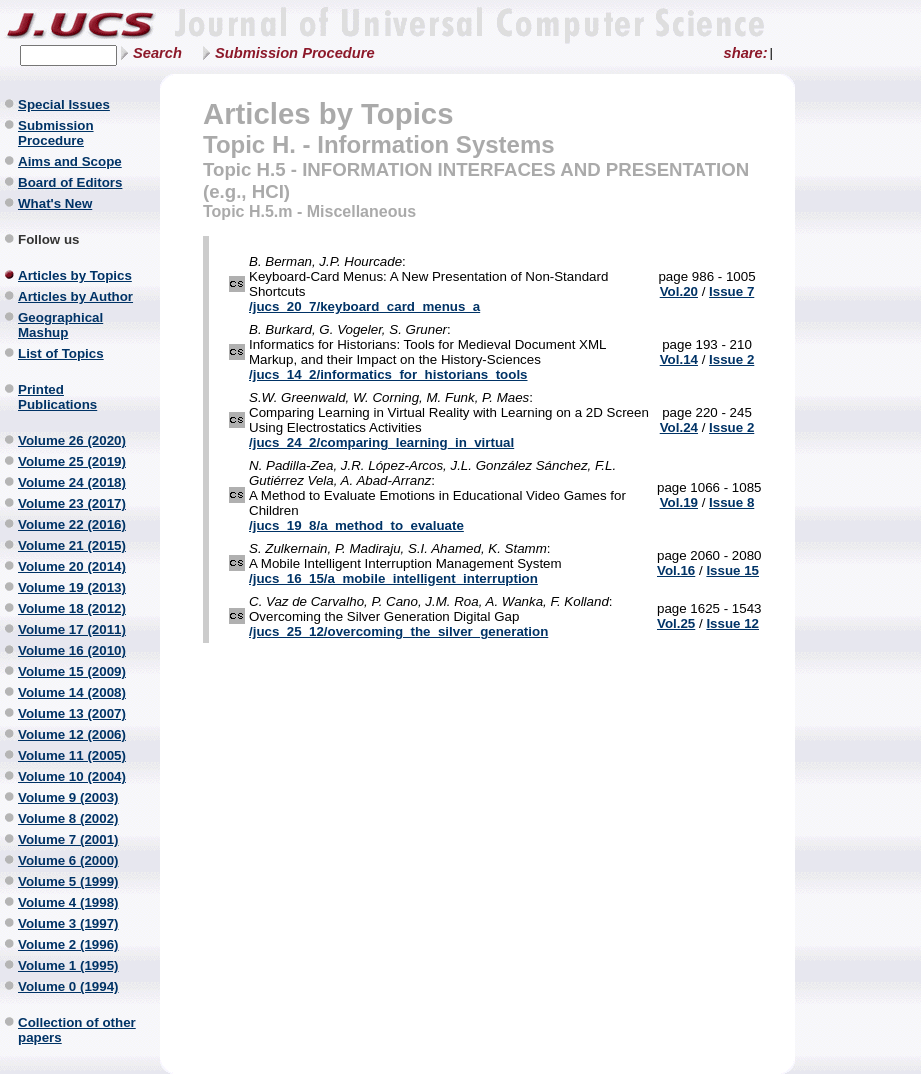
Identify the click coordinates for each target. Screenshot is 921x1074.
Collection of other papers (77, 1030)
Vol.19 (679, 502)
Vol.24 (679, 427)
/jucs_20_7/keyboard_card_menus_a (364, 306)
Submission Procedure (295, 53)
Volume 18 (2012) (72, 608)
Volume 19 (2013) (72, 587)
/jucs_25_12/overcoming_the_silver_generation (398, 631)
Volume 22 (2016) (72, 524)
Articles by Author (75, 296)
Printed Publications (57, 397)
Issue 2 (731, 359)
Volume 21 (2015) (72, 545)
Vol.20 (679, 291)
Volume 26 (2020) (72, 440)
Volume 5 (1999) (68, 881)
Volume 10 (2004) (72, 776)
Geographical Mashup (60, 325)
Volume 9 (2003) (68, 797)
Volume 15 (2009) (72, 671)
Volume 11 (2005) (72, 755)
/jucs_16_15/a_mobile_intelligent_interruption (393, 578)
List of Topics (61, 353)
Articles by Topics (75, 275)
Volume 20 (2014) (72, 566)
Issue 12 (732, 623)
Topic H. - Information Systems (379, 144)
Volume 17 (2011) (72, 629)
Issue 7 (731, 291)
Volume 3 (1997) (68, 923)
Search (157, 53)
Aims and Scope (70, 161)
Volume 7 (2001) (68, 839)
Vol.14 (679, 359)
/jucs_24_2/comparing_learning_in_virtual (381, 442)
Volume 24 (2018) (72, 482)
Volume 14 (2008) (72, 692)
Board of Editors (70, 182)
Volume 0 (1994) (68, 986)
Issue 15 (732, 570)
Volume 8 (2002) (68, 818)
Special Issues (64, 104)
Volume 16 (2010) (72, 650)
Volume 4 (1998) (68, 902)
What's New (55, 203)
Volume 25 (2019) (72, 461)
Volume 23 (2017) (72, 503)
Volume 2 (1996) (68, 944)
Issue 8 (731, 502)
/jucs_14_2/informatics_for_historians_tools (388, 374)
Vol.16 (676, 570)
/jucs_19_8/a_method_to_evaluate (356, 525)
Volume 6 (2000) (68, 860)
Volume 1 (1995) (68, 965)
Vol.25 (676, 623)
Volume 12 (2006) (72, 734)
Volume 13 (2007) (72, 713)
